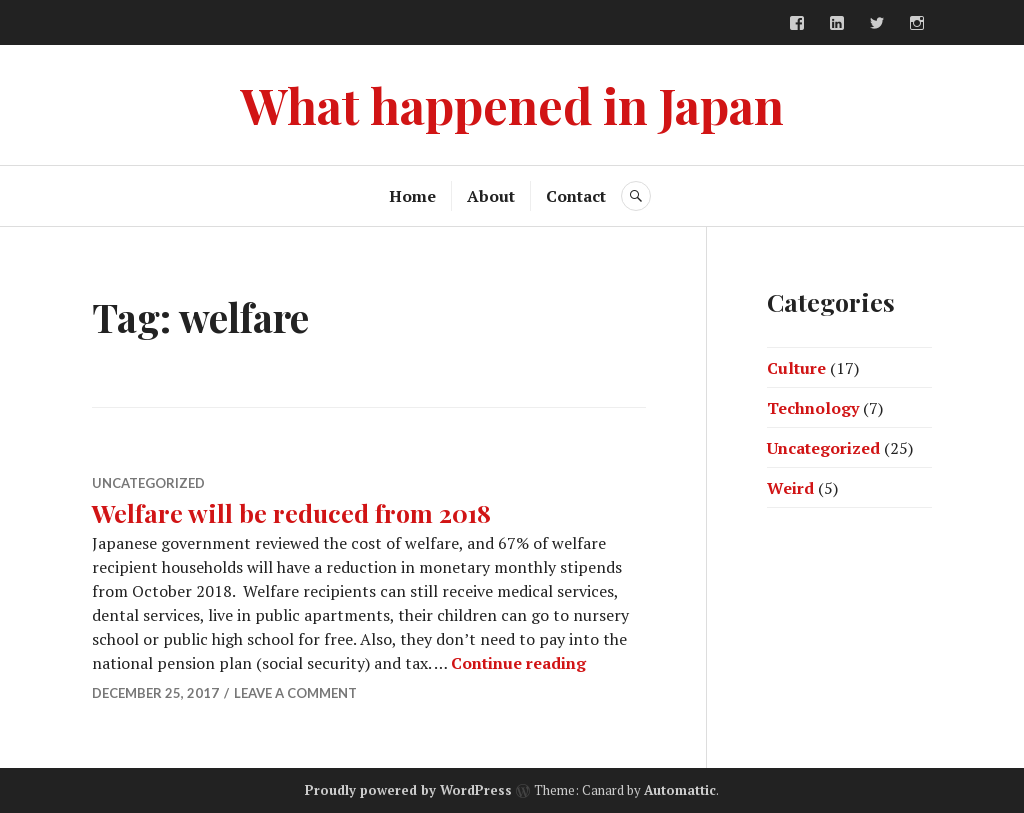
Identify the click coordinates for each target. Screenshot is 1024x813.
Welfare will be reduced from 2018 (291, 512)
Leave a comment (295, 693)
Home (412, 196)
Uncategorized (148, 483)
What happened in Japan (512, 104)
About (491, 196)
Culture (796, 368)
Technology (813, 408)
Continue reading (518, 663)
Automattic (680, 790)
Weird (790, 488)
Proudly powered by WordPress (408, 790)
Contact (576, 196)
